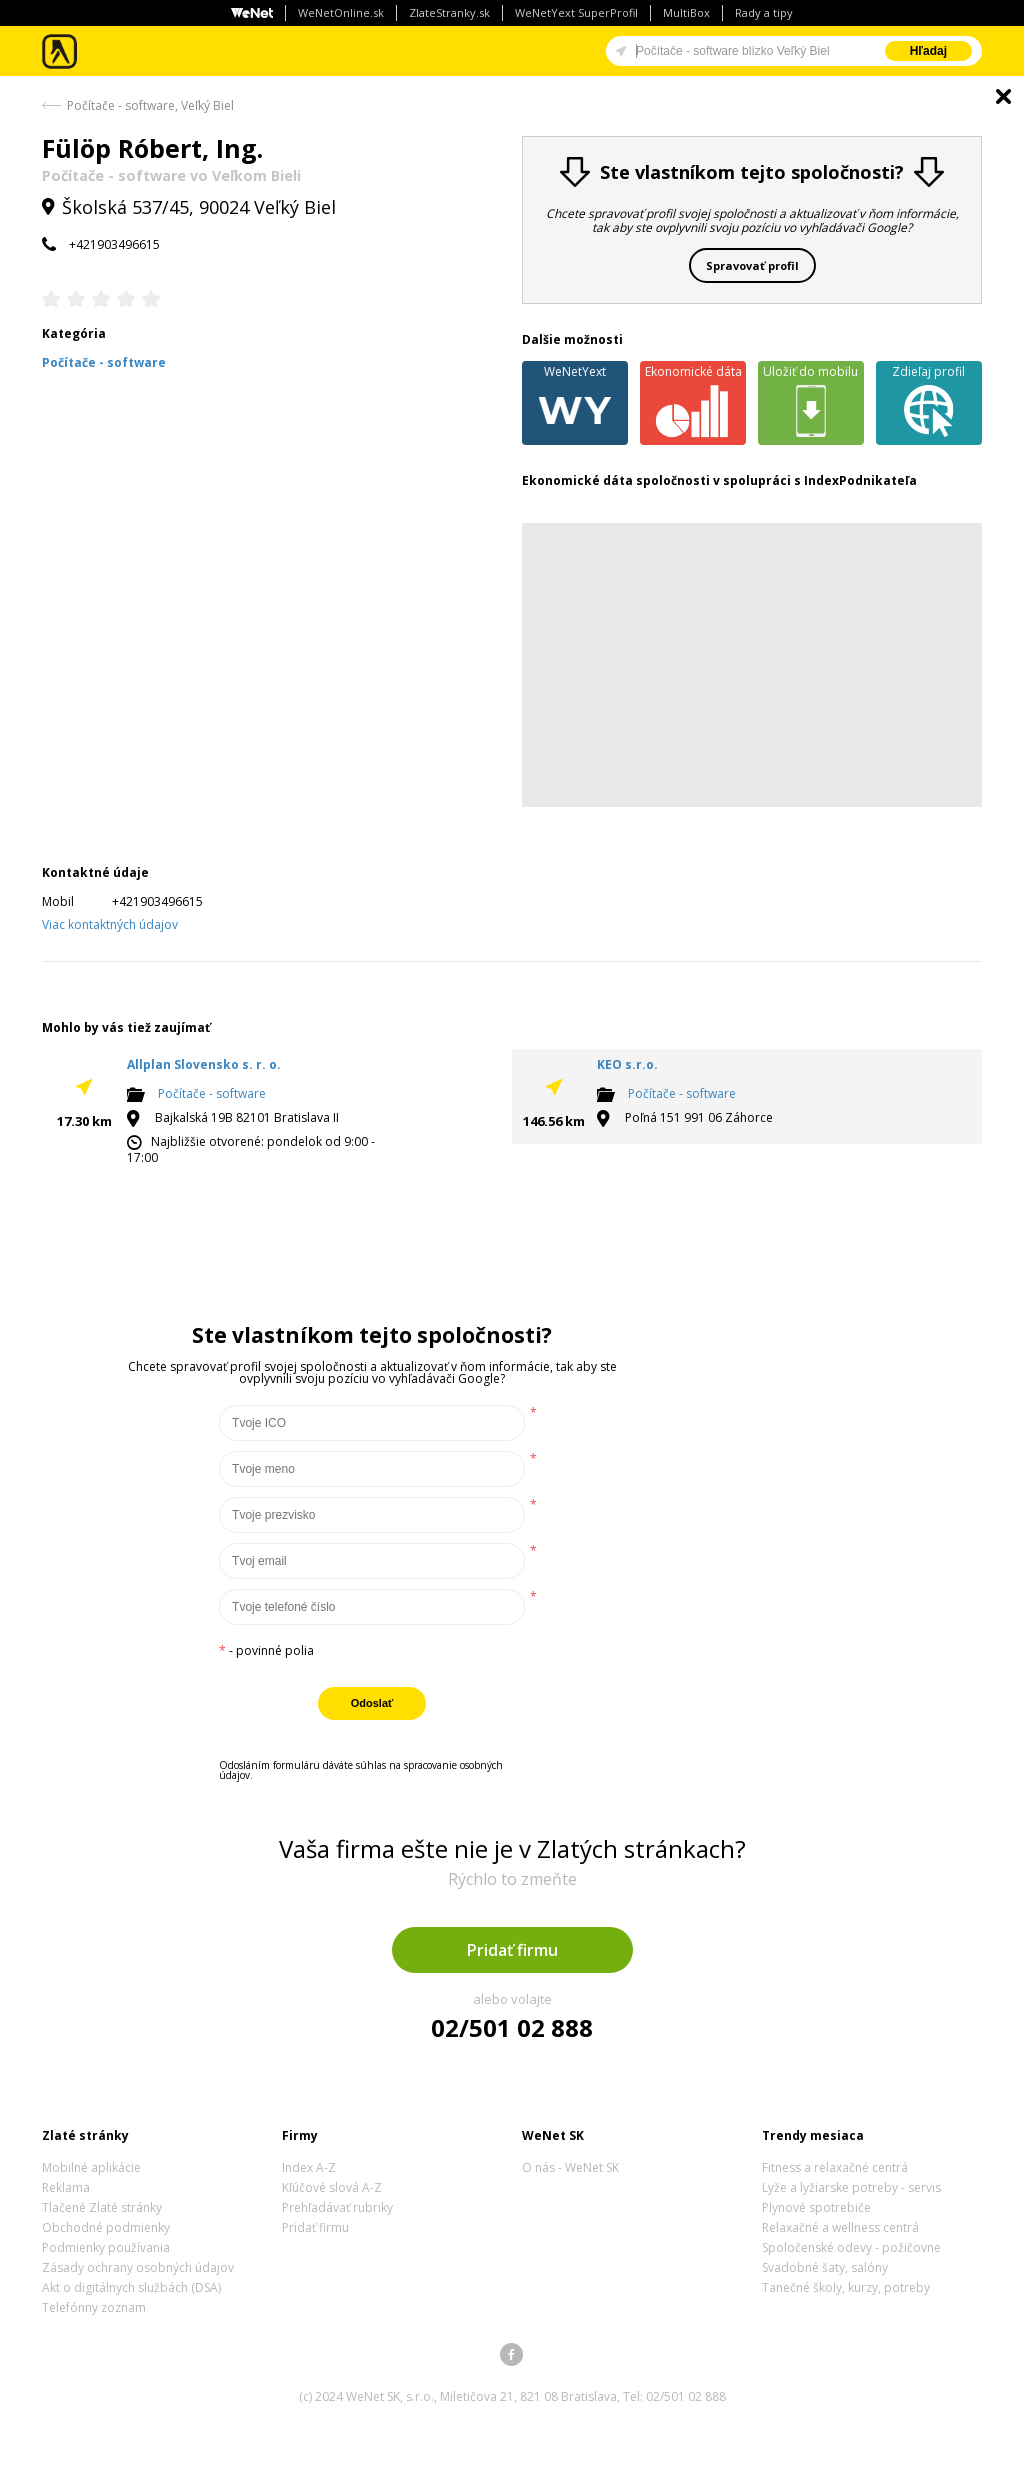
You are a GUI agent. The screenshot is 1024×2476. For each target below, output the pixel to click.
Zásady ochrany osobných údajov (138, 2267)
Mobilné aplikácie (91, 2167)
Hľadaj (928, 51)
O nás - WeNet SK (570, 2167)
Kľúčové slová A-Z (332, 2187)
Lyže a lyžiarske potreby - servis (851, 2187)
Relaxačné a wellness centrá (840, 2227)
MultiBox (686, 12)
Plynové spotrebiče (816, 2207)
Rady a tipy (764, 12)
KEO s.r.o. (627, 1064)
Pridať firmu (512, 1950)
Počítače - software (212, 1093)
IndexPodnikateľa (860, 480)
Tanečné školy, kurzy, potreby (846, 2287)
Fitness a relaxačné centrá (835, 2167)
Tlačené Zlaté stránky (102, 2207)
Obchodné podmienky (106, 2227)
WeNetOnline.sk (341, 12)
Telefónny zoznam (94, 2307)
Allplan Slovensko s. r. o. (204, 1064)
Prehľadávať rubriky (337, 2207)
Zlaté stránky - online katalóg (60, 51)
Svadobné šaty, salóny (825, 2267)
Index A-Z (309, 2167)
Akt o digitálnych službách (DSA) (131, 2287)
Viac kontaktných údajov (110, 924)
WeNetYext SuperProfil (576, 12)
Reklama (66, 2187)
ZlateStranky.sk (449, 12)
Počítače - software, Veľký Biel (150, 105)
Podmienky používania (106, 2247)
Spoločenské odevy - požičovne (851, 2247)
